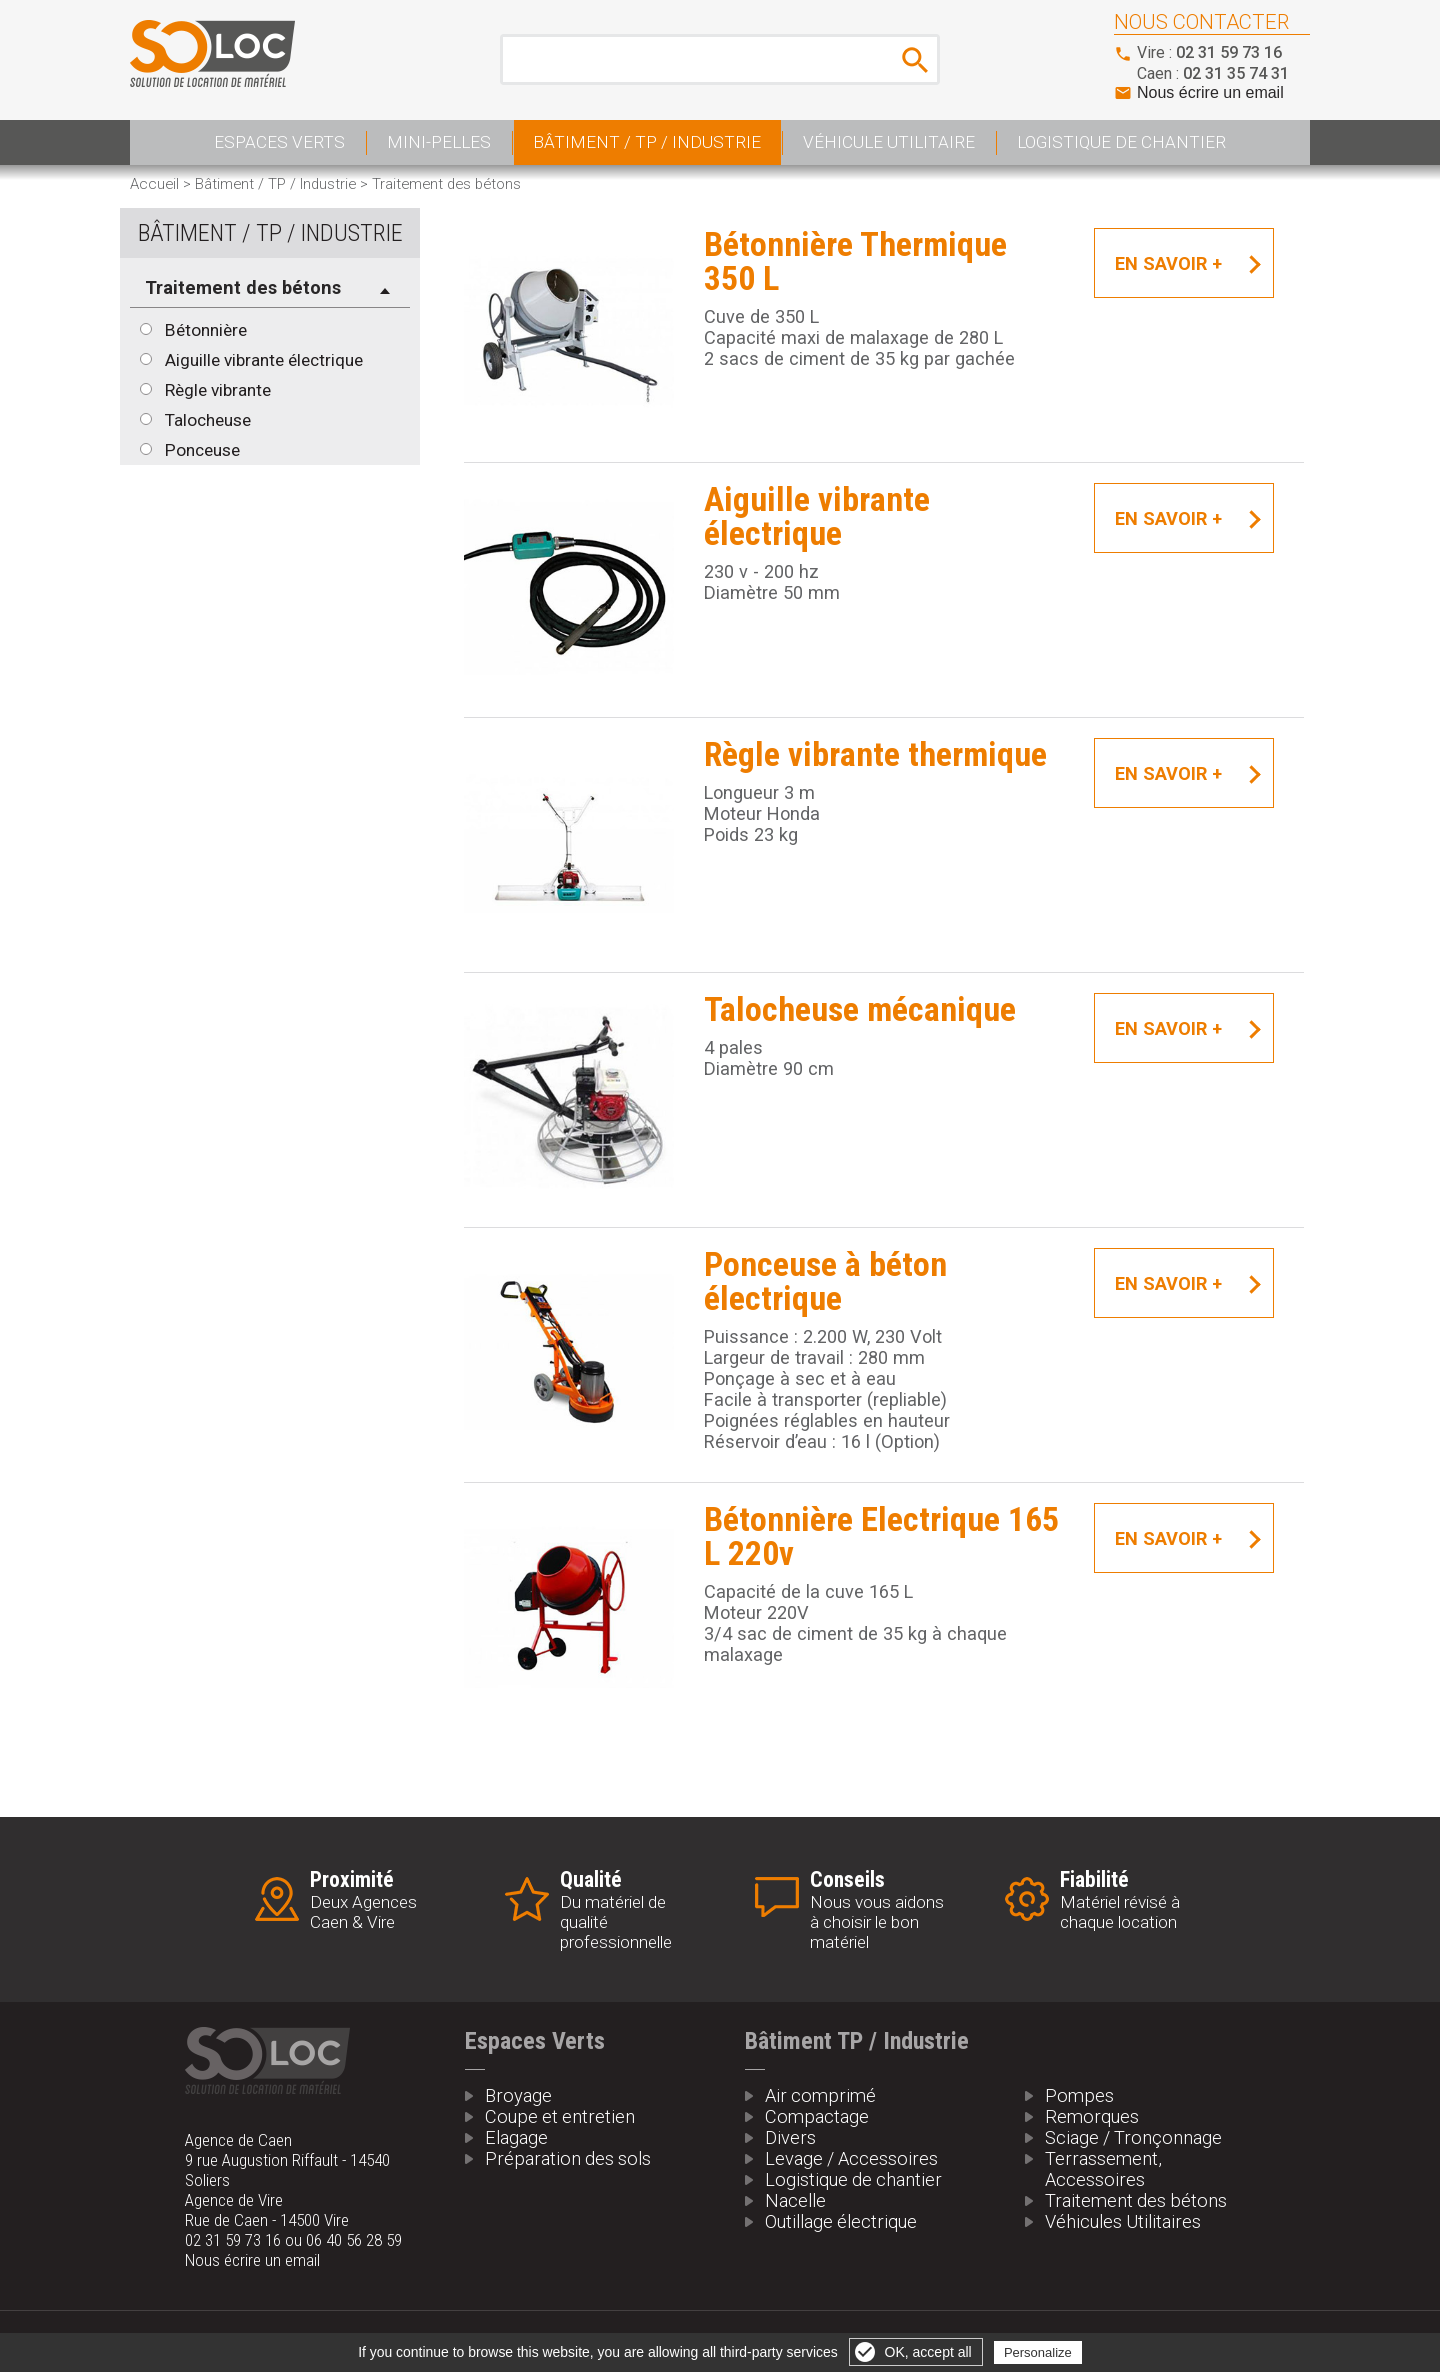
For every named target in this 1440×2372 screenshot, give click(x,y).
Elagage (516, 2137)
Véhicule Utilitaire (889, 142)
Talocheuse (208, 420)
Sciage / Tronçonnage (1133, 2137)
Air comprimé (820, 2095)
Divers (790, 2137)
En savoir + (1168, 263)
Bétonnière (206, 330)
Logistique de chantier (853, 2179)
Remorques (1092, 2116)
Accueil (154, 184)
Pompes (1079, 2095)
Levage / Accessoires (851, 2158)
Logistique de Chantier (1121, 142)
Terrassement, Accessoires (1103, 2169)
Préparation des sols (568, 2158)
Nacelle (795, 2200)
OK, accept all (928, 2352)
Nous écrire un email (1210, 92)
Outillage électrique (841, 2221)
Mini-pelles (439, 142)
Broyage (518, 2095)
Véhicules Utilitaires (1123, 2221)
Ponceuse (202, 450)
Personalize (1038, 2352)
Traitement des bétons (1136, 2200)
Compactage (817, 2116)
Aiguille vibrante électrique (264, 360)
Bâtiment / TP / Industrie (647, 142)
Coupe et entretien (560, 2116)
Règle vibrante (218, 390)
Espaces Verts (279, 142)
